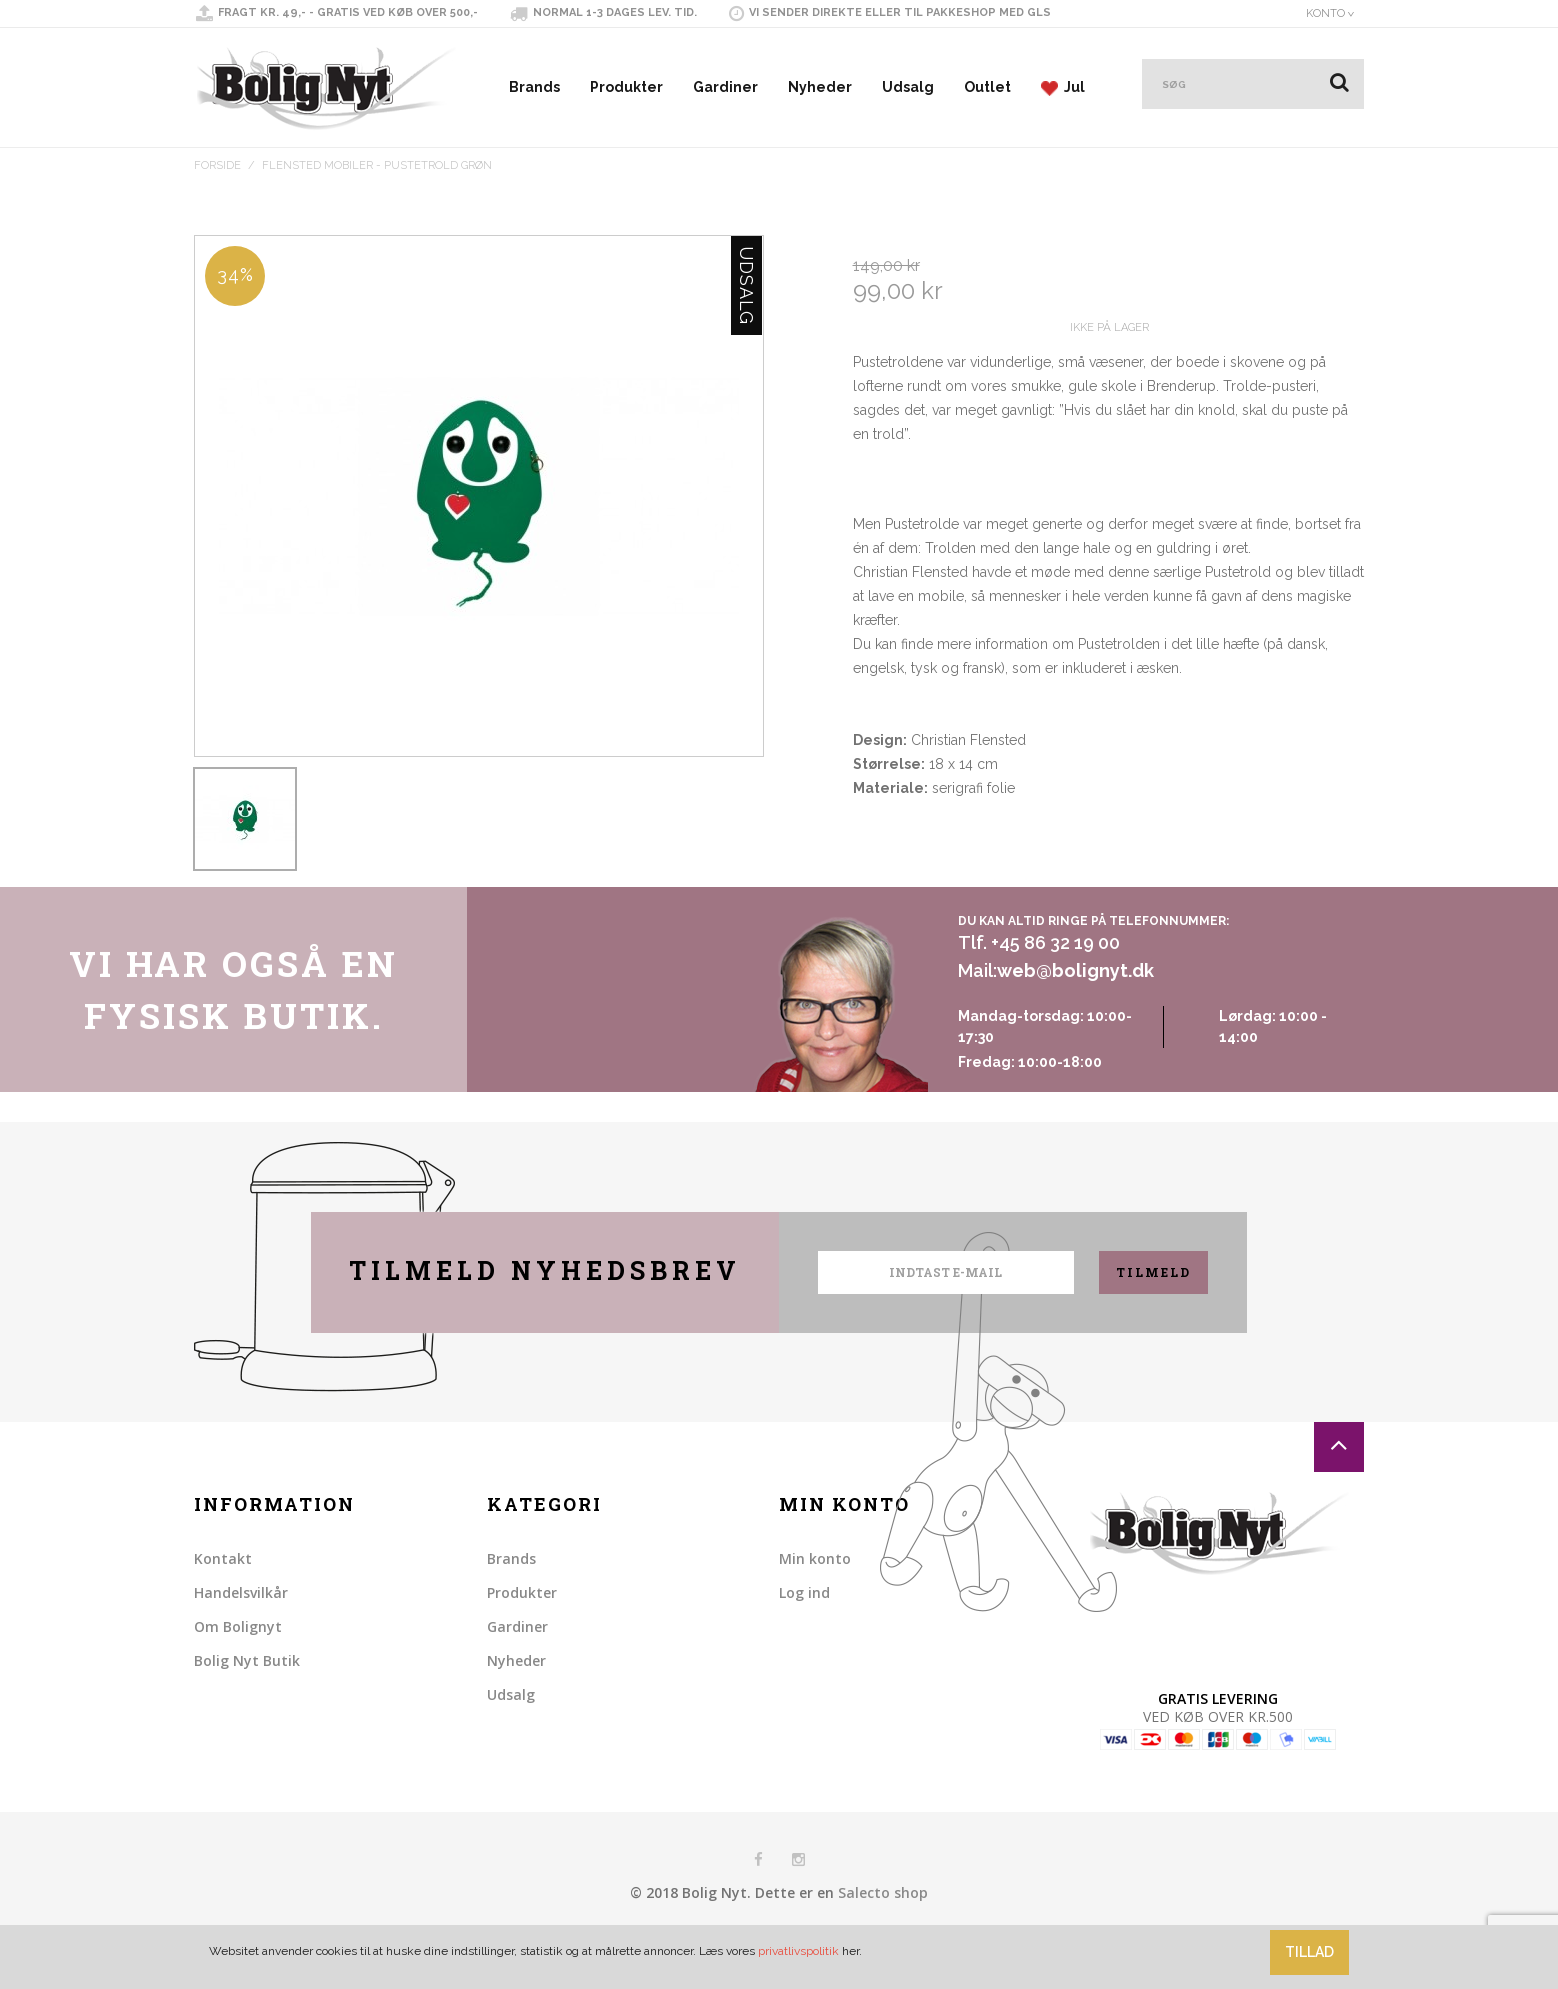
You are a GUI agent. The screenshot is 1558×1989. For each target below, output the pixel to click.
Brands (534, 87)
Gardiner (725, 87)
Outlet (987, 87)
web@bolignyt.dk (1075, 1020)
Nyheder (820, 87)
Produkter (626, 87)
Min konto (815, 1607)
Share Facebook (873, 916)
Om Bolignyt (238, 1675)
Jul (1063, 87)
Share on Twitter (913, 916)
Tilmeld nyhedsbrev (545, 1319)
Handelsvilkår (241, 1641)
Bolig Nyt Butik (247, 1709)
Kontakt (223, 1607)
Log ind (804, 1641)
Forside (217, 165)
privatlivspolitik (798, 1951)
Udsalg (908, 87)
